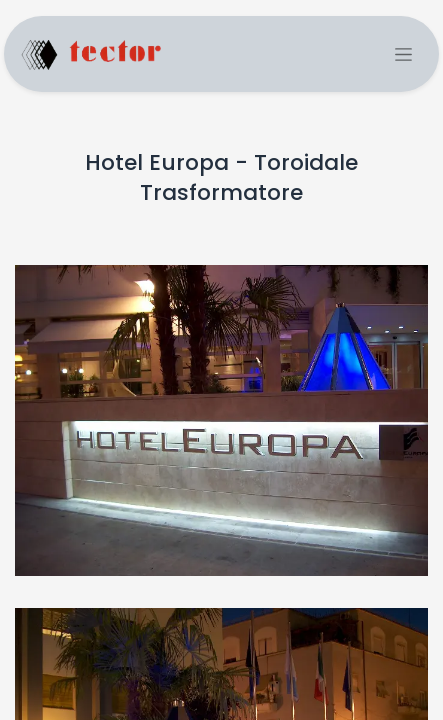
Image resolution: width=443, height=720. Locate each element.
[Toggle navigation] (403, 54)
